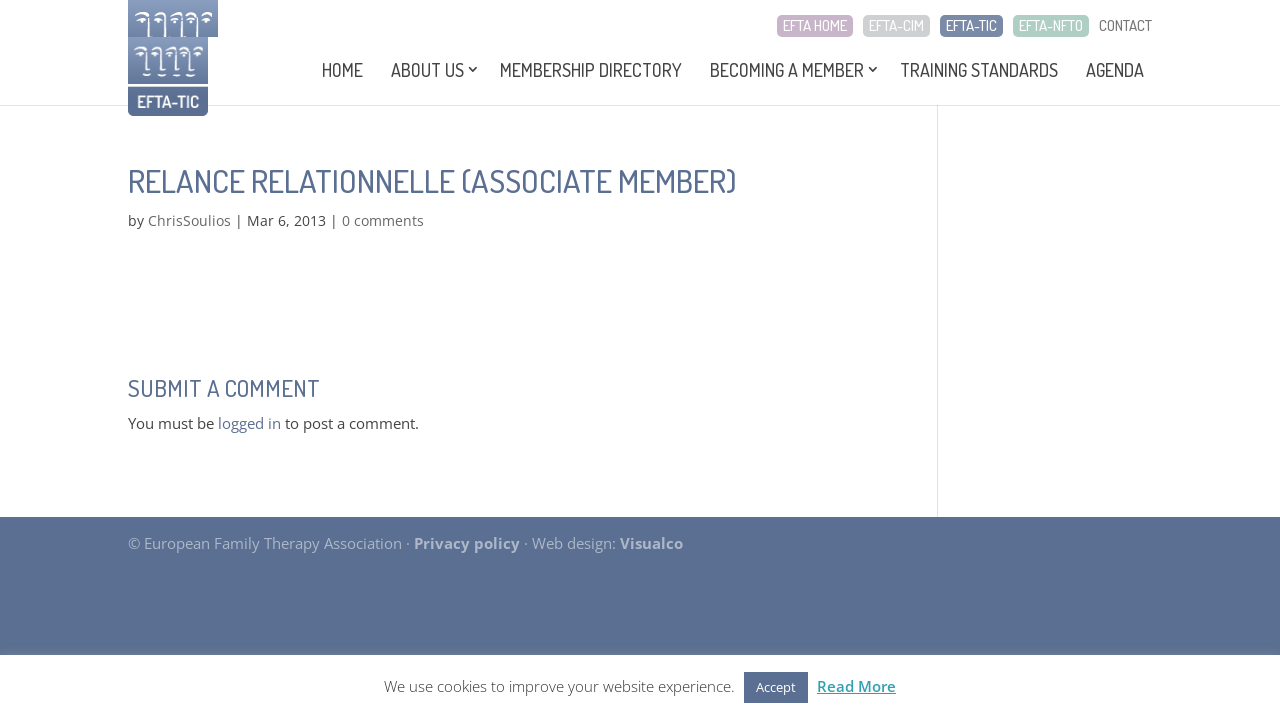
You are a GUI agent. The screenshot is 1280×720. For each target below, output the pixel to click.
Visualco (651, 543)
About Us (427, 70)
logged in (249, 423)
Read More (856, 686)
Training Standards (979, 70)
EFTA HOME (815, 26)
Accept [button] (776, 687)
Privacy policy (467, 543)
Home (342, 70)
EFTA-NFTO (1051, 26)
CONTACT (1125, 26)
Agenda (1115, 70)
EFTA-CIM (896, 26)
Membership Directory (591, 70)
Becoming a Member (787, 70)
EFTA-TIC (971, 26)
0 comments (383, 220)
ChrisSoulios (189, 220)
